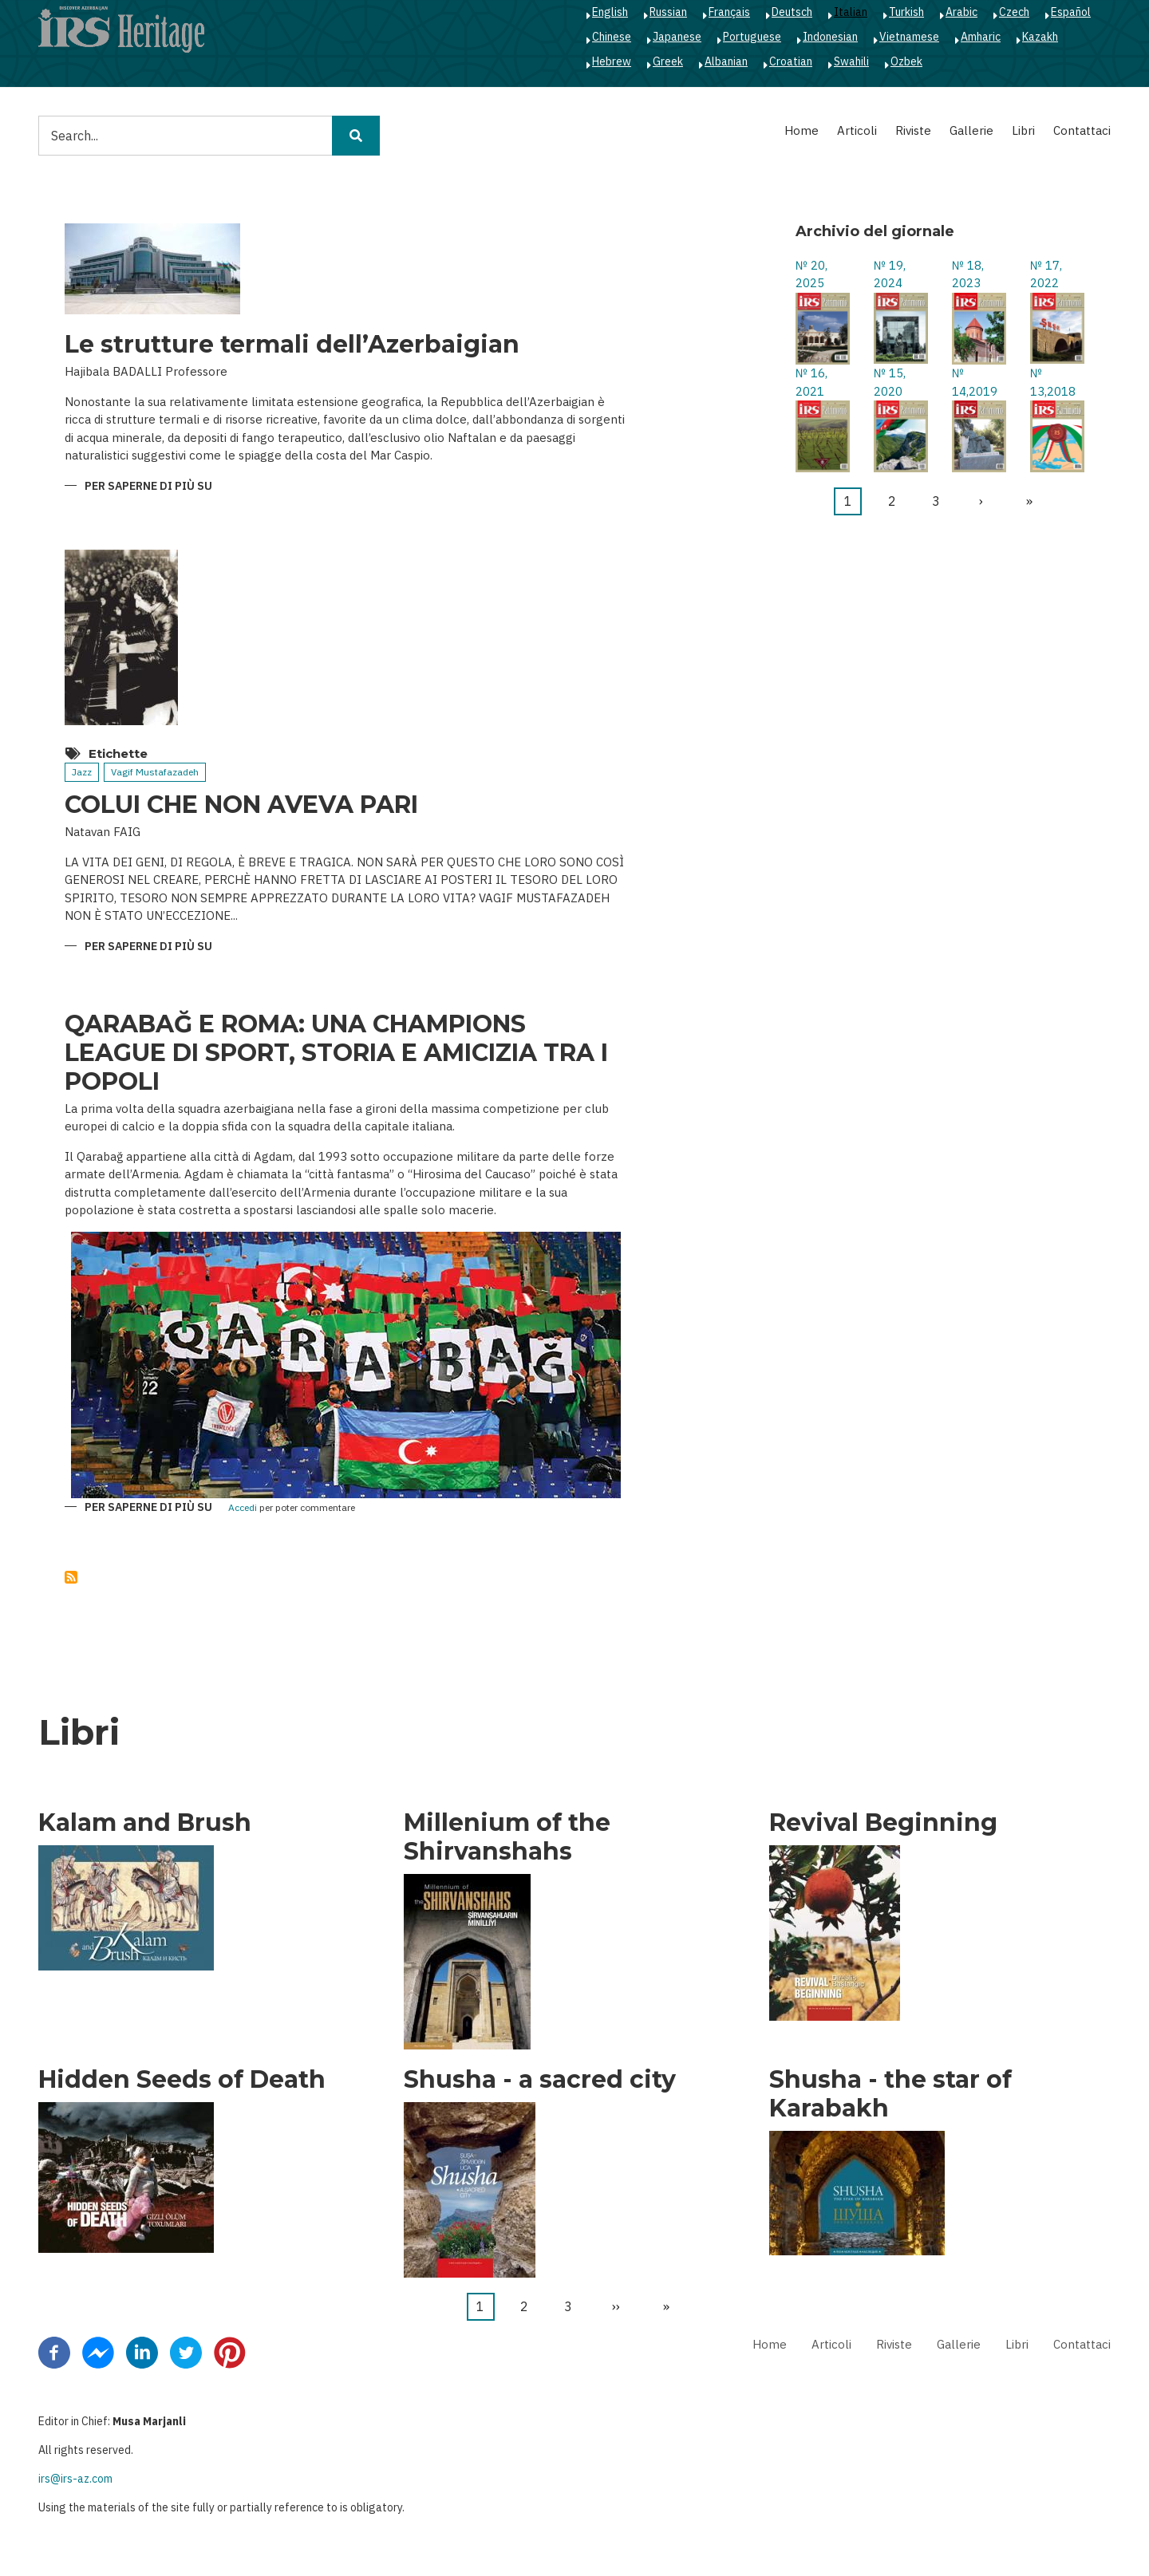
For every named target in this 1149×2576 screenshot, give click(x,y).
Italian (850, 12)
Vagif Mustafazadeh (155, 772)
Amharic (981, 37)
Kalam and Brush (144, 1823)
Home (801, 130)
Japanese (677, 37)
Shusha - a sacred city (540, 2079)
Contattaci (1082, 130)
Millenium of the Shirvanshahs (507, 1837)
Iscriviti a (71, 1577)
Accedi (242, 1508)
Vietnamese (909, 37)
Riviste (913, 130)
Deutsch (792, 12)
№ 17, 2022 (1046, 274)
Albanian (726, 61)
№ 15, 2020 (890, 382)
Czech (1014, 12)
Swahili (851, 61)
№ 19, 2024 (890, 274)
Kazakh (1040, 37)
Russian (668, 12)
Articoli (857, 130)
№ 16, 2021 (811, 382)
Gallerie (971, 130)
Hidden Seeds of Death (182, 2079)
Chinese (611, 37)
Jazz (82, 772)
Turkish (906, 12)
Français (729, 12)
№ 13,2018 (1053, 382)
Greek (668, 61)
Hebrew (611, 61)
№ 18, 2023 (968, 274)
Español (1071, 12)
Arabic (961, 12)
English (610, 12)
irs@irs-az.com (75, 2478)
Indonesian (830, 37)
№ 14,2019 (974, 382)
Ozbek (906, 61)
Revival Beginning (883, 1823)
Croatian (790, 61)
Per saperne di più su (148, 487)
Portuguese (752, 37)
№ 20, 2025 (811, 274)
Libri (1023, 130)
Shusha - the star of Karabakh (890, 2094)
